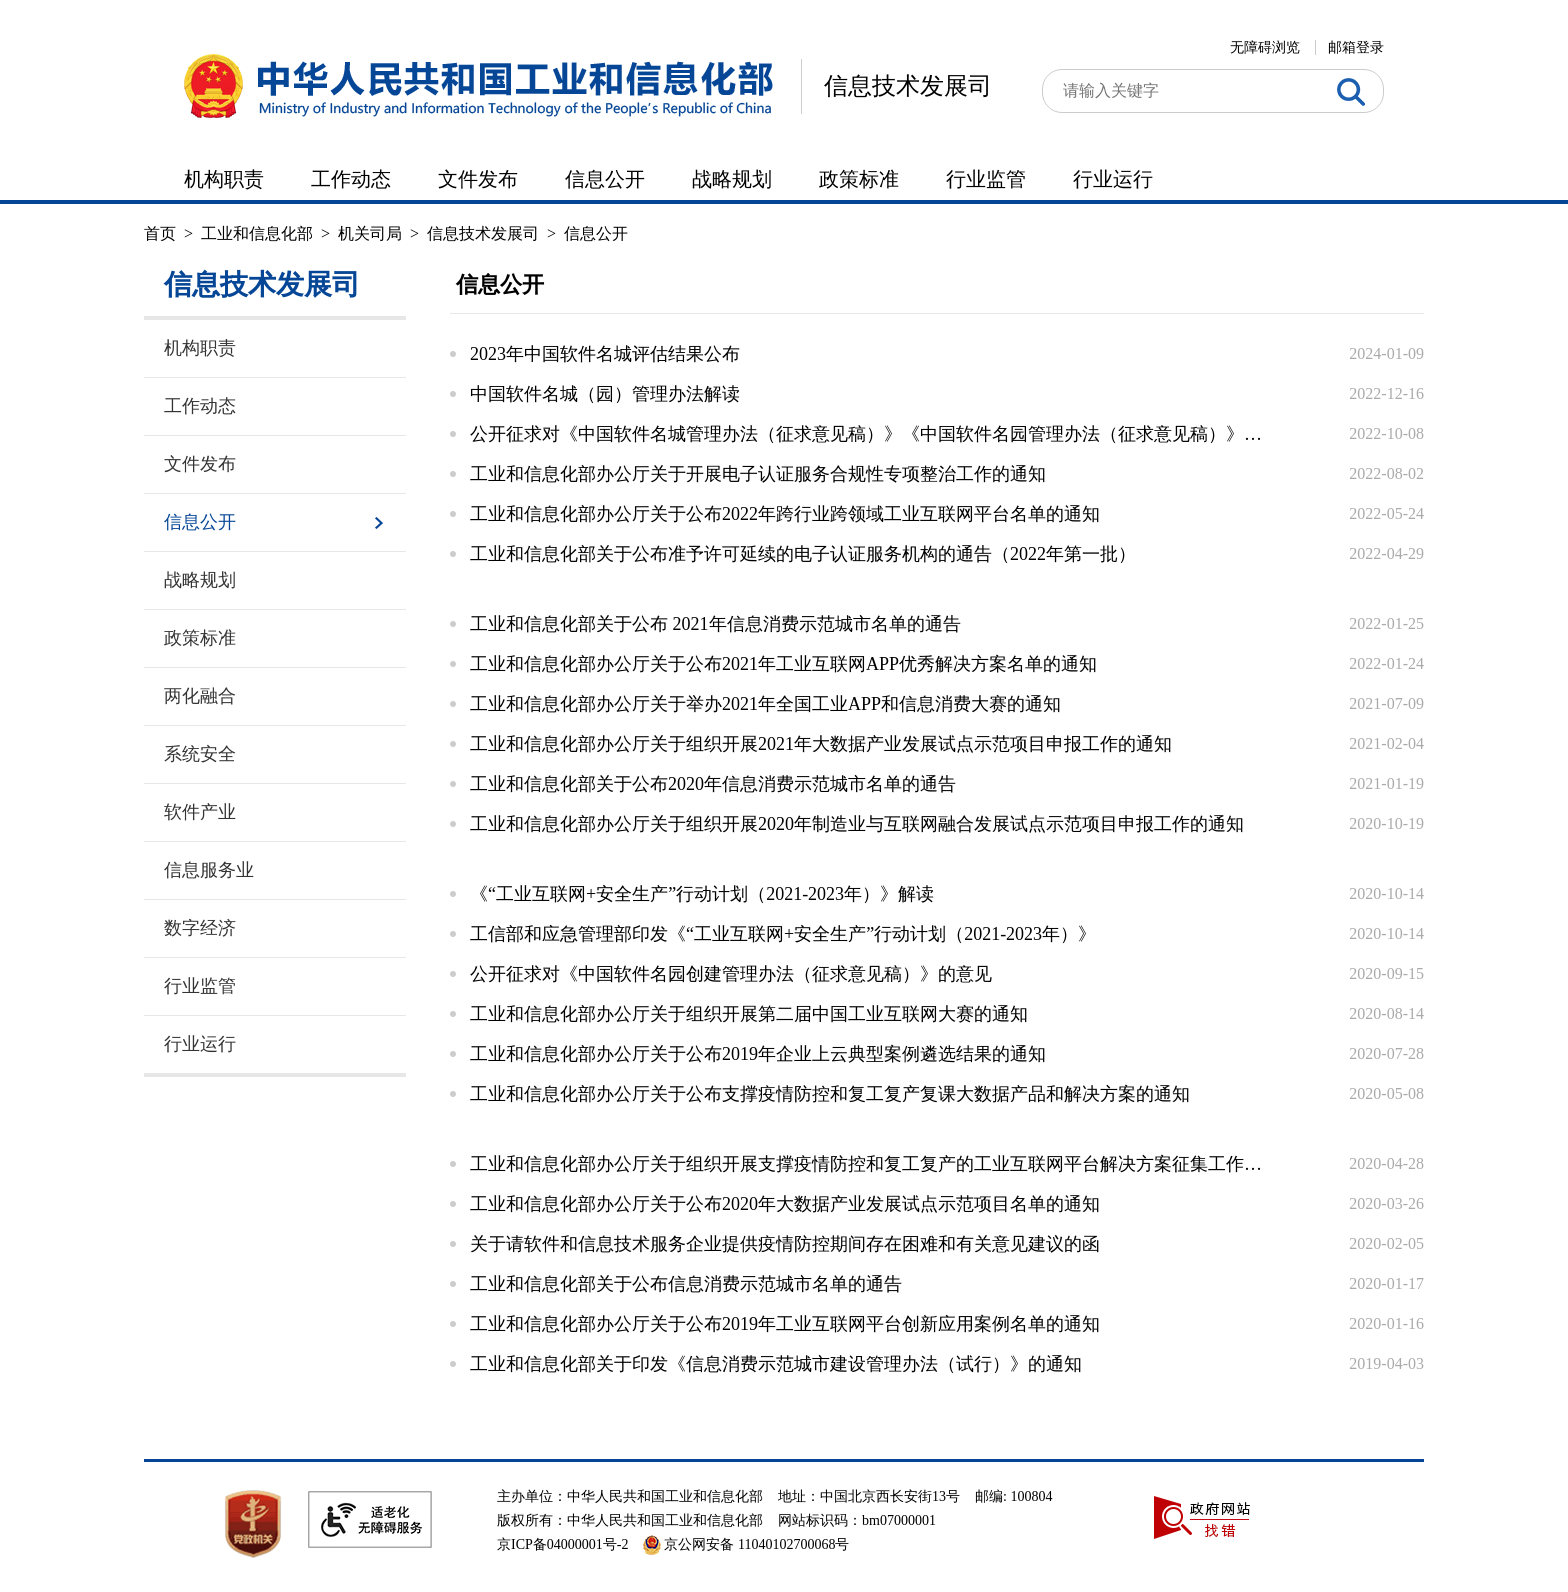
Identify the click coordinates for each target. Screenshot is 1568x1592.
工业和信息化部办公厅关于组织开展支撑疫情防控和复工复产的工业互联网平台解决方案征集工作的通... (869, 1164)
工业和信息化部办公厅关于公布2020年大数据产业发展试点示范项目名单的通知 (785, 1204)
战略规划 (732, 179)
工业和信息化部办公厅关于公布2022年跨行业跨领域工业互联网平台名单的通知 (785, 514)
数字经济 (200, 928)
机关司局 (370, 233)
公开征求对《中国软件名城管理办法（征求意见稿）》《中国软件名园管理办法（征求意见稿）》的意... (869, 434)
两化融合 (200, 696)
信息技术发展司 (908, 86)
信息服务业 (209, 870)
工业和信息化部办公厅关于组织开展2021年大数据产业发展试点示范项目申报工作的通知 (821, 744)
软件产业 (200, 812)
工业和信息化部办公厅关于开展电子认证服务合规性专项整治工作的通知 (758, 474)
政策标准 (859, 179)
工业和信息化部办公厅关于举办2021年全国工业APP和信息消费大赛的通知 (765, 704)
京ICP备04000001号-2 (562, 1544)
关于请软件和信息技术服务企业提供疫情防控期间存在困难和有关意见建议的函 (785, 1244)
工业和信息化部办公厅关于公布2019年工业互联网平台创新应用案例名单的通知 (785, 1324)
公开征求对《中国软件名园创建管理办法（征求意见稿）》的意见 (731, 974)
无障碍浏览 (1265, 47)
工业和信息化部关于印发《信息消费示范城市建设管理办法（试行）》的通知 (776, 1364)
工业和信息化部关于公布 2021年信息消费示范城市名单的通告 (715, 624)
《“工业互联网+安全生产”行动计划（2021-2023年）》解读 (702, 894)
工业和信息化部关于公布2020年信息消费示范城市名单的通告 (713, 784)
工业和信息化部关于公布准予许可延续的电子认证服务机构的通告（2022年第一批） (803, 554)
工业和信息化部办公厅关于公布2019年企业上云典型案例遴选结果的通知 (758, 1054)
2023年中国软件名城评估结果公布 (605, 354)
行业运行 (1113, 179)
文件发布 (478, 179)
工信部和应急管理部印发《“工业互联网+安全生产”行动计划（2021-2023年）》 (783, 934)
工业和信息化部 (257, 233)
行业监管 (986, 179)
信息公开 (605, 179)
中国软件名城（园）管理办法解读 (605, 394)
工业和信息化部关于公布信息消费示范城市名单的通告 (686, 1284)
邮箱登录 (1356, 47)
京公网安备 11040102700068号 (746, 1544)
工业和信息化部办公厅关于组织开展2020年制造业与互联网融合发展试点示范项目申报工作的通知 (857, 824)
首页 (160, 233)
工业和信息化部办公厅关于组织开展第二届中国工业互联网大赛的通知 (749, 1014)
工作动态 (351, 179)
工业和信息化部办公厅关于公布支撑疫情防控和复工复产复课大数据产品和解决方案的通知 (830, 1094)
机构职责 (224, 179)
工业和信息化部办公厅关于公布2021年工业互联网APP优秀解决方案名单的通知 (783, 664)
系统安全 (200, 754)
